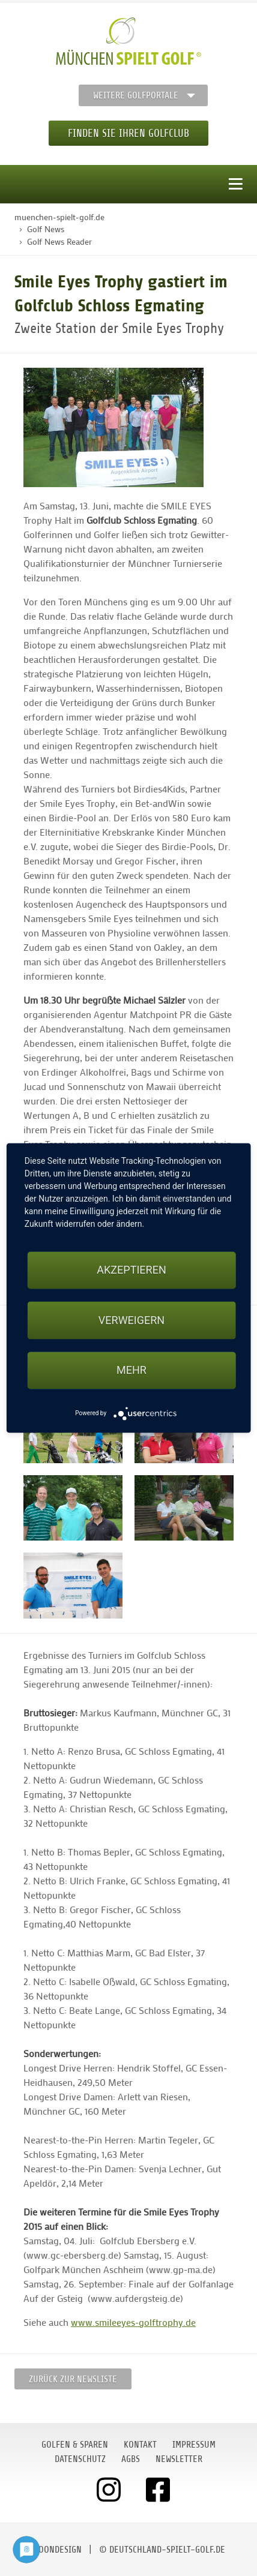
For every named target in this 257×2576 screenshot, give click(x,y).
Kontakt (140, 2444)
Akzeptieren (131, 1270)
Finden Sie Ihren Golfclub (128, 133)
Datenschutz (80, 2459)
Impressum (194, 2444)
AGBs (130, 2459)
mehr (131, 1370)
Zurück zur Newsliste (73, 2379)
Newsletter (179, 2459)
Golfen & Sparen (74, 2444)
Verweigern (131, 1320)
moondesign (57, 2549)
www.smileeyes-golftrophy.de (133, 2322)
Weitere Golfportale (135, 95)
